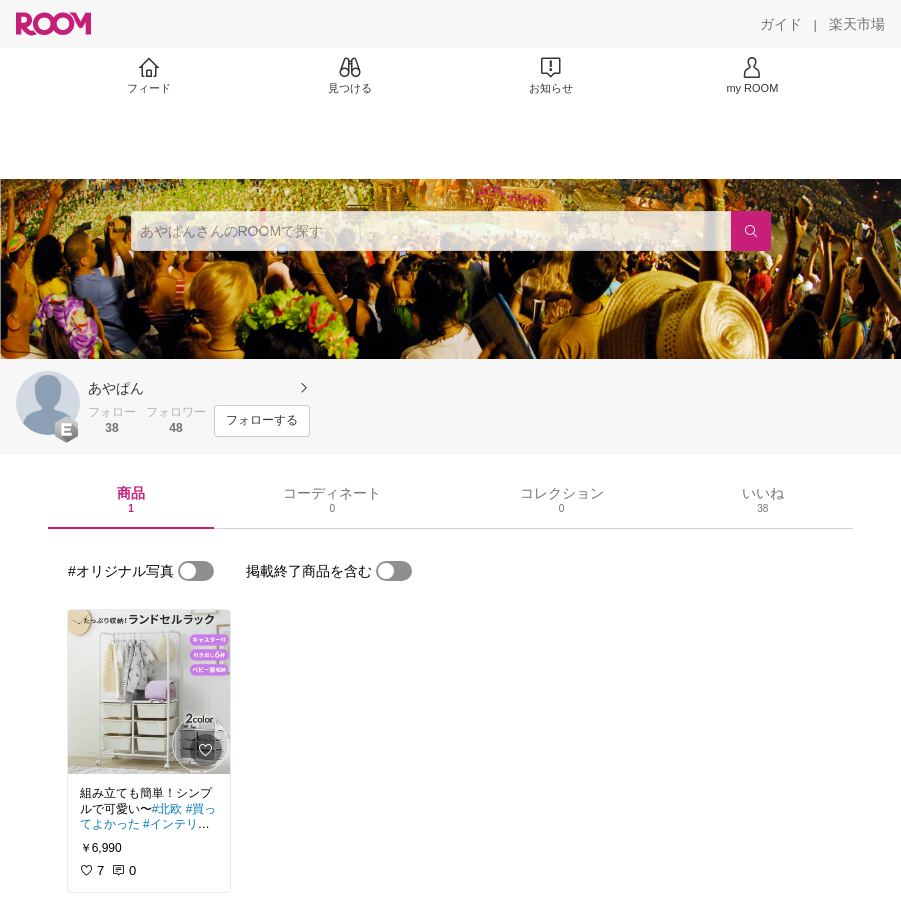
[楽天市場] (857, 24)
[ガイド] (781, 24)
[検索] (751, 231)
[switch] (196, 571)
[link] (149, 692)
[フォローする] (262, 421)
